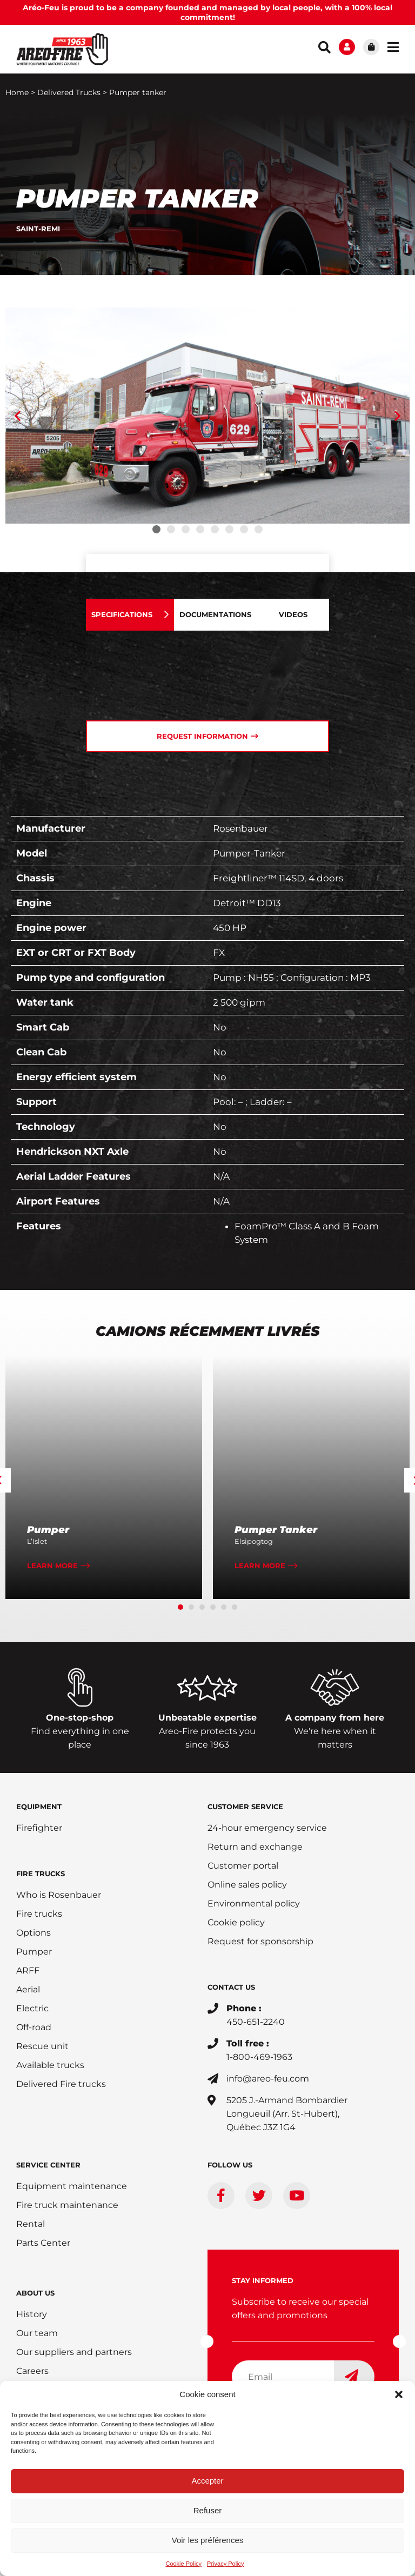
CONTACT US (231, 1988)
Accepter (207, 2480)
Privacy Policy (225, 2563)
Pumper (48, 1531)
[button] (398, 2394)
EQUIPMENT (39, 1807)
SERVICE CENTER (48, 2166)
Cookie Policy (183, 2563)
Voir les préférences (208, 2540)
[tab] (130, 616)
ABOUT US (35, 2294)
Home (17, 93)
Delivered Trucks (69, 93)
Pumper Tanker (276, 1531)
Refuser (207, 2510)
